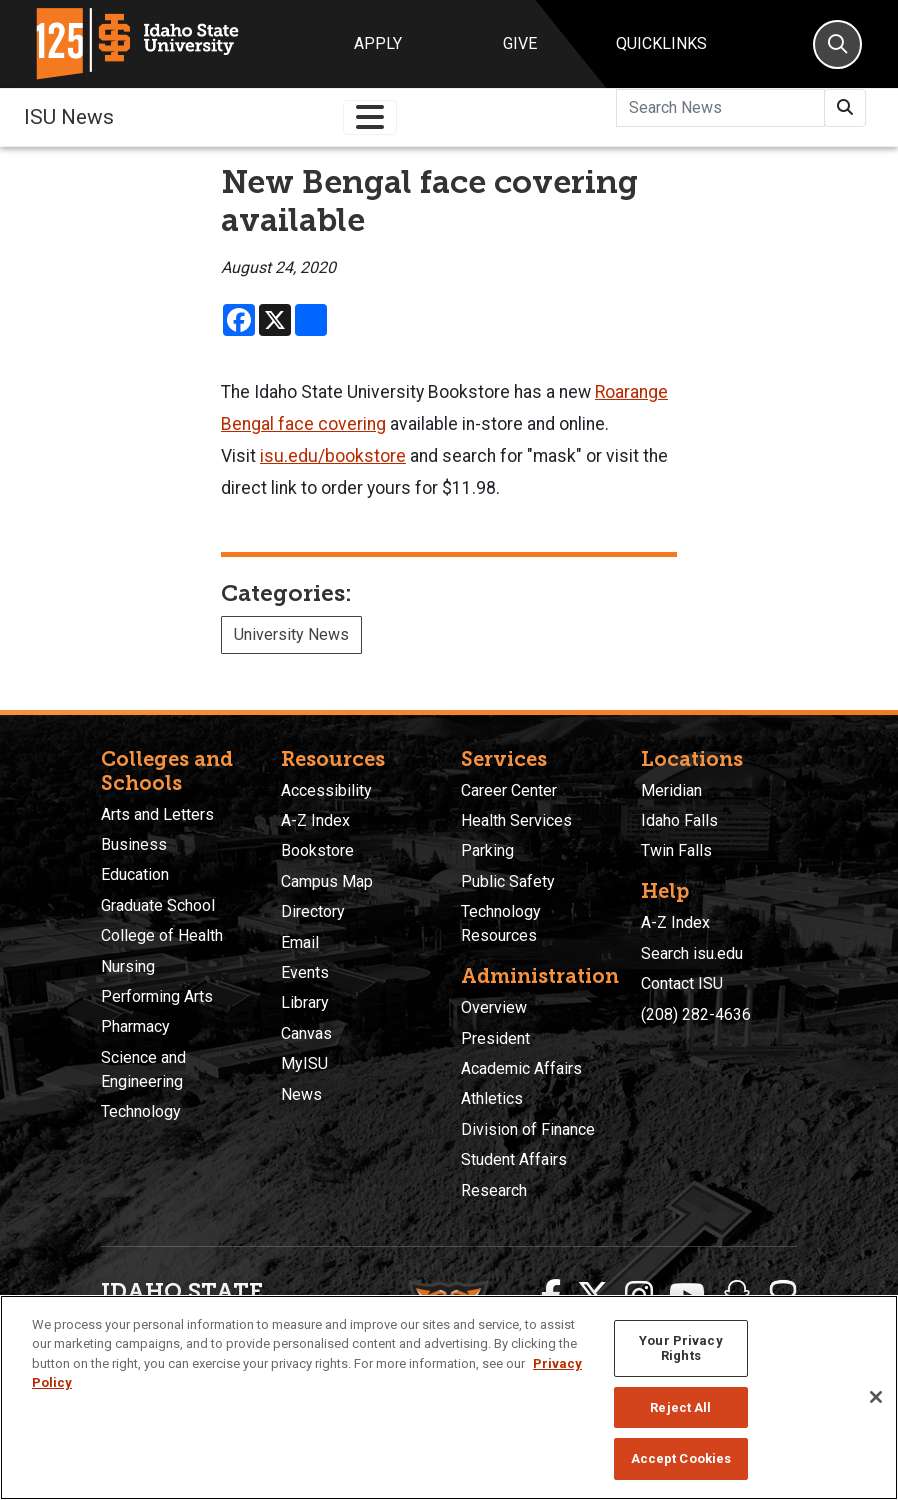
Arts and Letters (157, 814)
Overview (494, 1007)
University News (291, 634)
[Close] (876, 1397)
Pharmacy (135, 1026)
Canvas (306, 1033)
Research (494, 1190)
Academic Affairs (521, 1068)
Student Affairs (514, 1159)
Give (520, 43)
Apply (378, 43)
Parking (487, 850)
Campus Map (327, 881)
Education (135, 874)
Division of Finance (528, 1129)
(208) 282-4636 (696, 1014)
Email (300, 942)
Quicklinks (661, 43)
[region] (449, 1397)
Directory (313, 911)
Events (305, 972)
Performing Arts (157, 996)
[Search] (837, 44)
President (495, 1038)
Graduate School (158, 905)
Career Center (509, 790)
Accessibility (326, 790)
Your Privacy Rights (681, 1348)
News (301, 1094)
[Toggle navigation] (370, 117)
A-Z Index (315, 820)
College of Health (162, 935)
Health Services (516, 820)
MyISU (304, 1063)
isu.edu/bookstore (333, 456)
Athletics (492, 1098)
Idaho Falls (679, 820)
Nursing (128, 966)
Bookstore (317, 850)
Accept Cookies (681, 1458)
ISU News (69, 117)
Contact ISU (682, 983)
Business (134, 844)
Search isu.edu (692, 953)
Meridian (671, 790)
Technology (141, 1111)
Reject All (680, 1407)
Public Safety (508, 881)
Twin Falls (676, 850)
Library (305, 1002)
